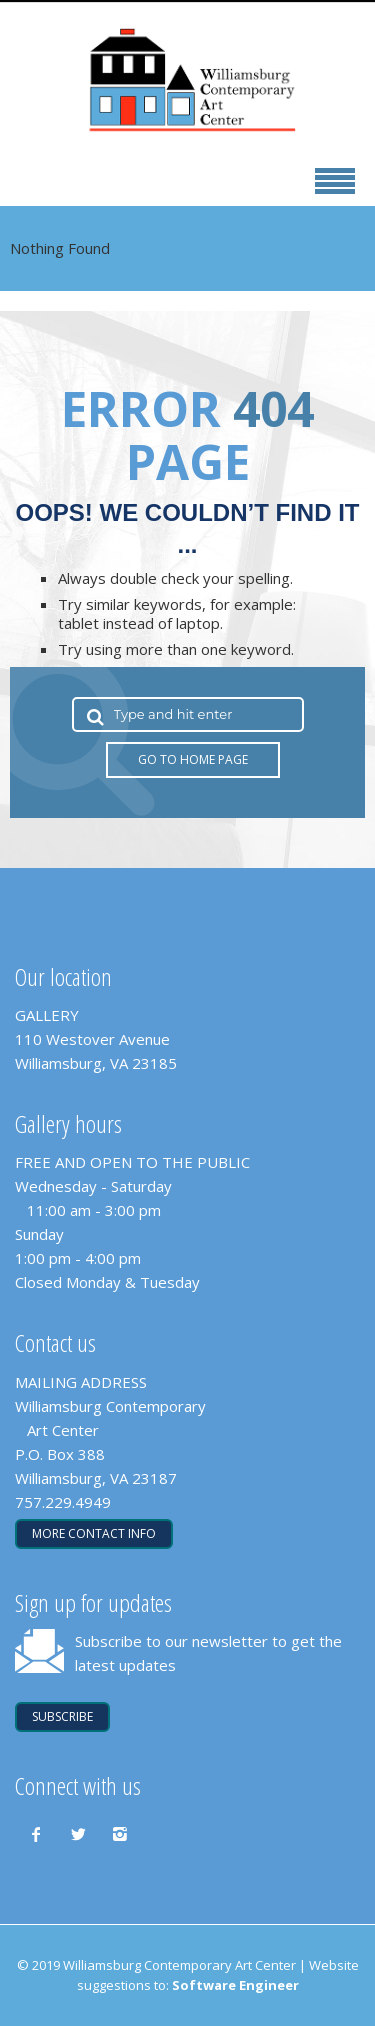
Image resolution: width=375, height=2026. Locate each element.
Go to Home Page (193, 759)
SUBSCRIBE (62, 1716)
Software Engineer (235, 1985)
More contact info (94, 1533)
